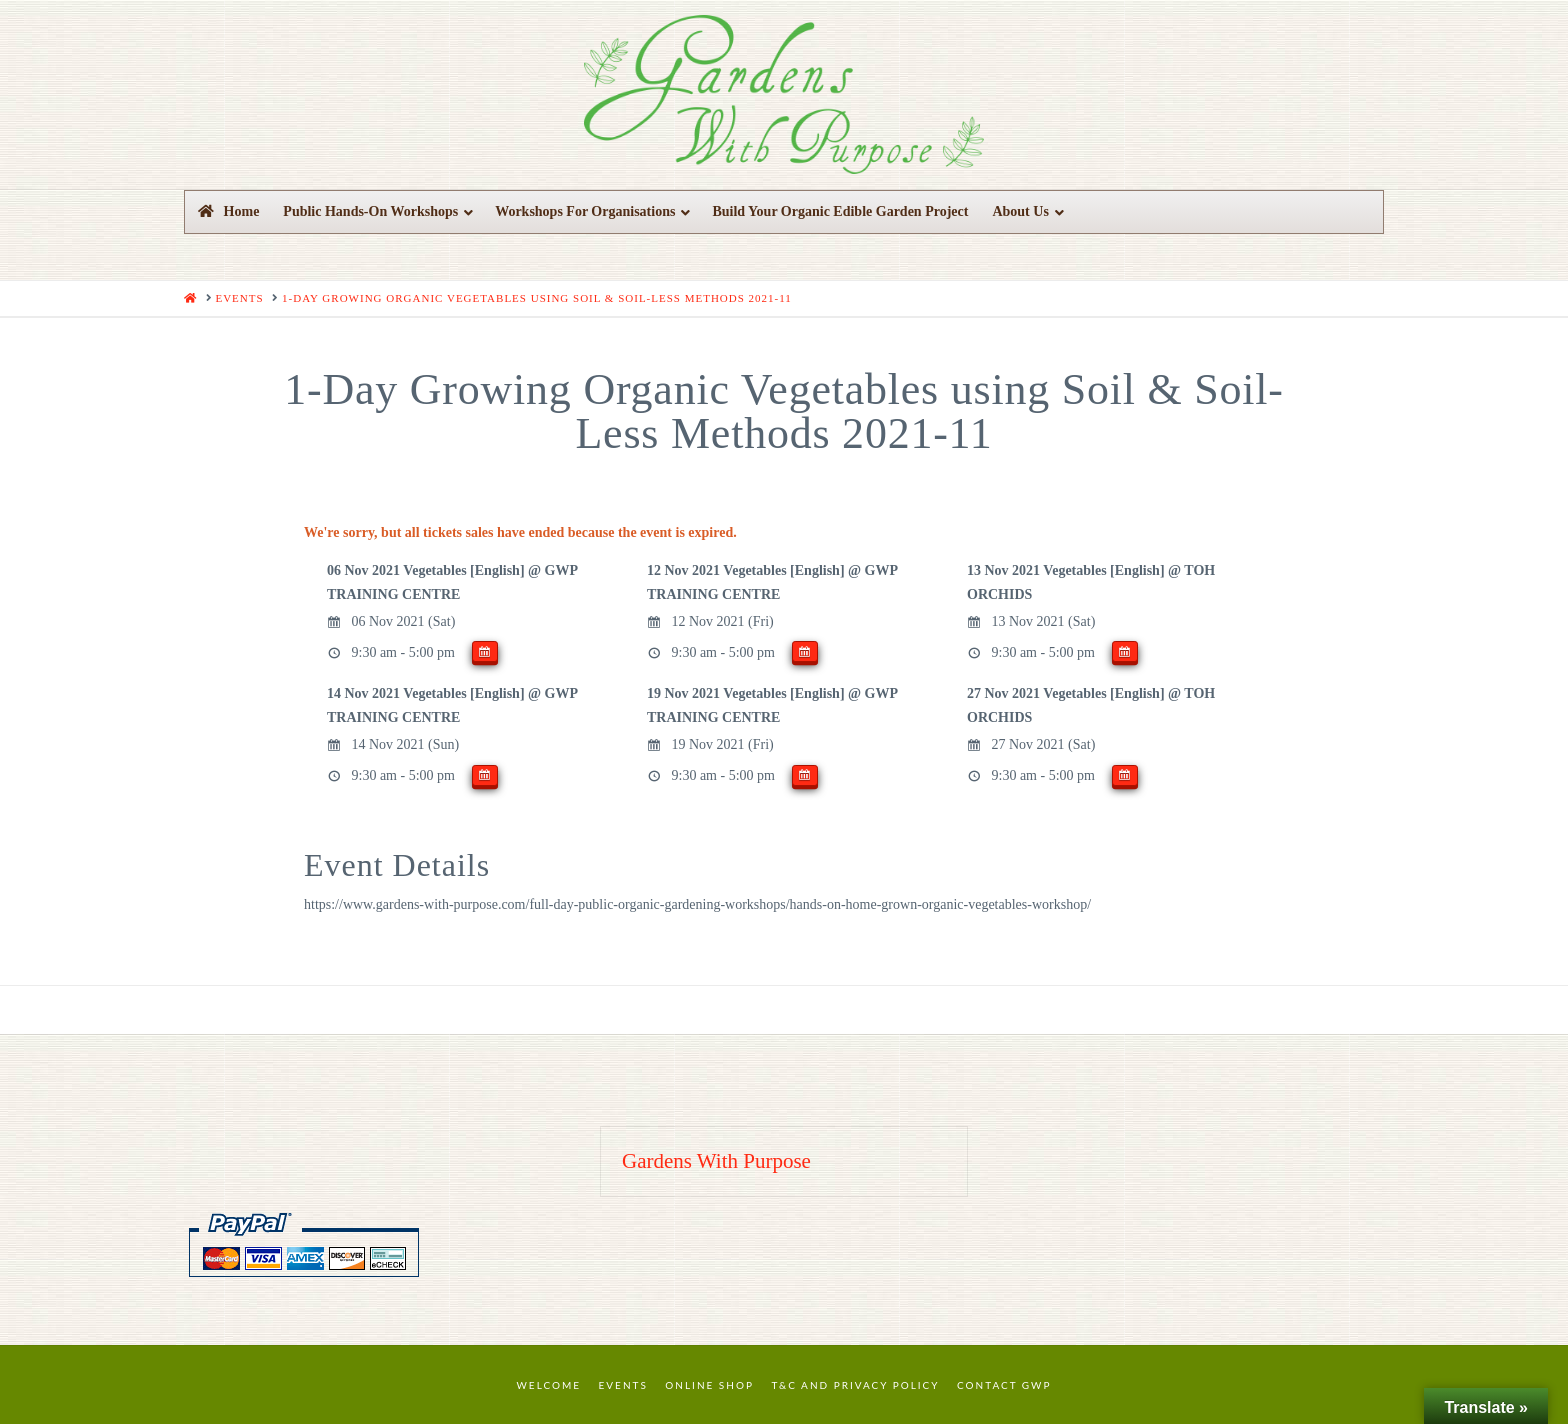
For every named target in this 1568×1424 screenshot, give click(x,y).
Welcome (549, 1385)
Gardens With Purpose (716, 1161)
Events (623, 1385)
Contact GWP (1004, 1385)
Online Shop (709, 1385)
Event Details (397, 865)
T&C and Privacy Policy (855, 1385)
